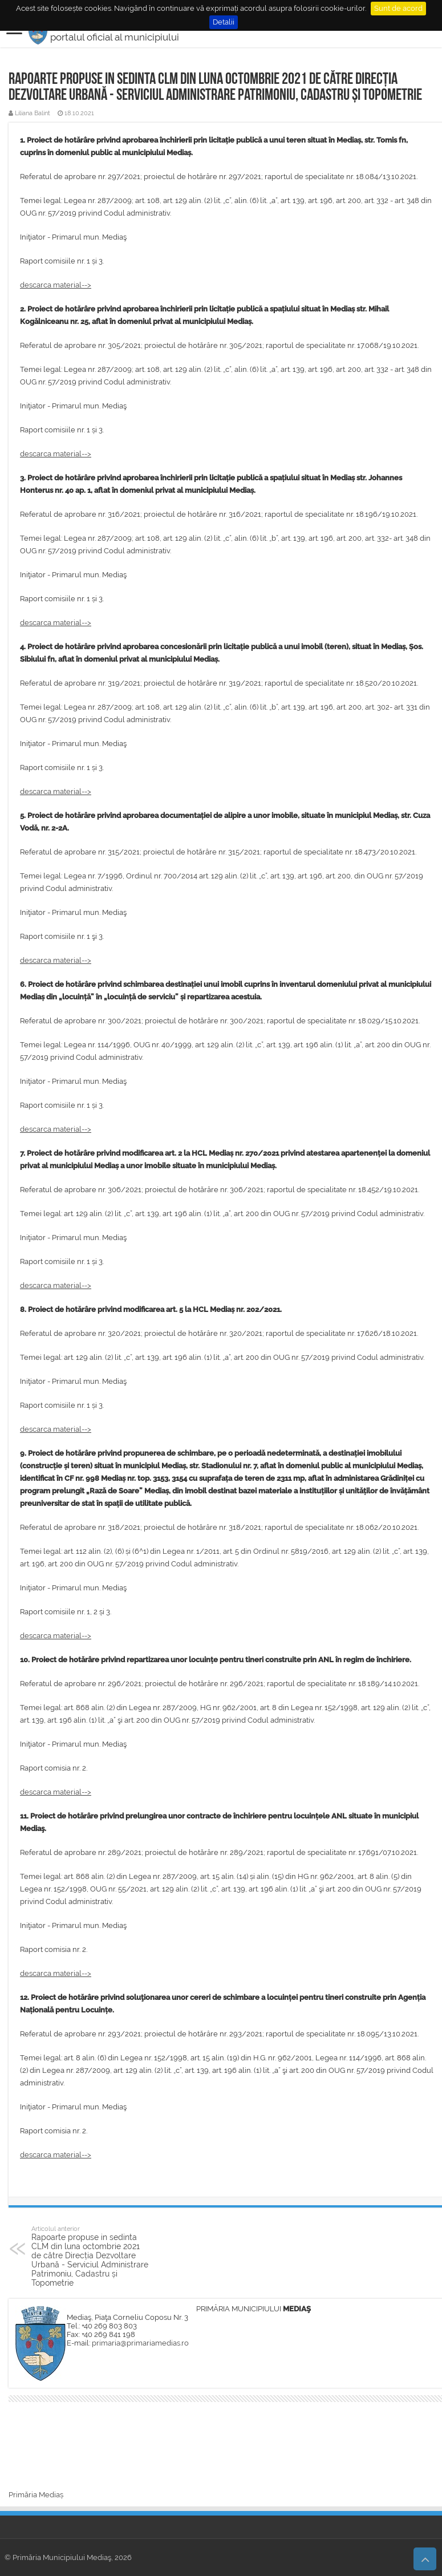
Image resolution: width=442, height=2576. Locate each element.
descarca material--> (55, 285)
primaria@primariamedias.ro (140, 2343)
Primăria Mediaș (36, 2494)
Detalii (223, 22)
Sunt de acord (398, 8)
